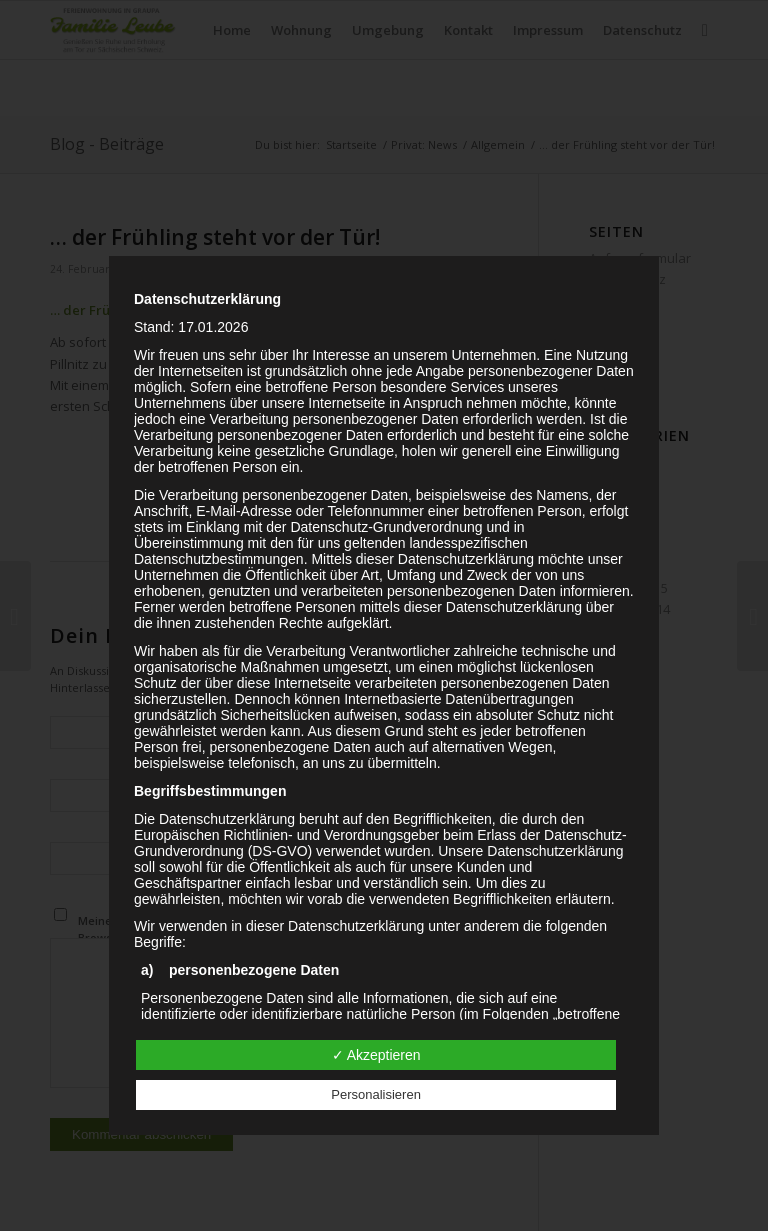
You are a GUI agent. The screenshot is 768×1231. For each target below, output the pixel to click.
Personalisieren (376, 1094)
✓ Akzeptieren (376, 1055)
